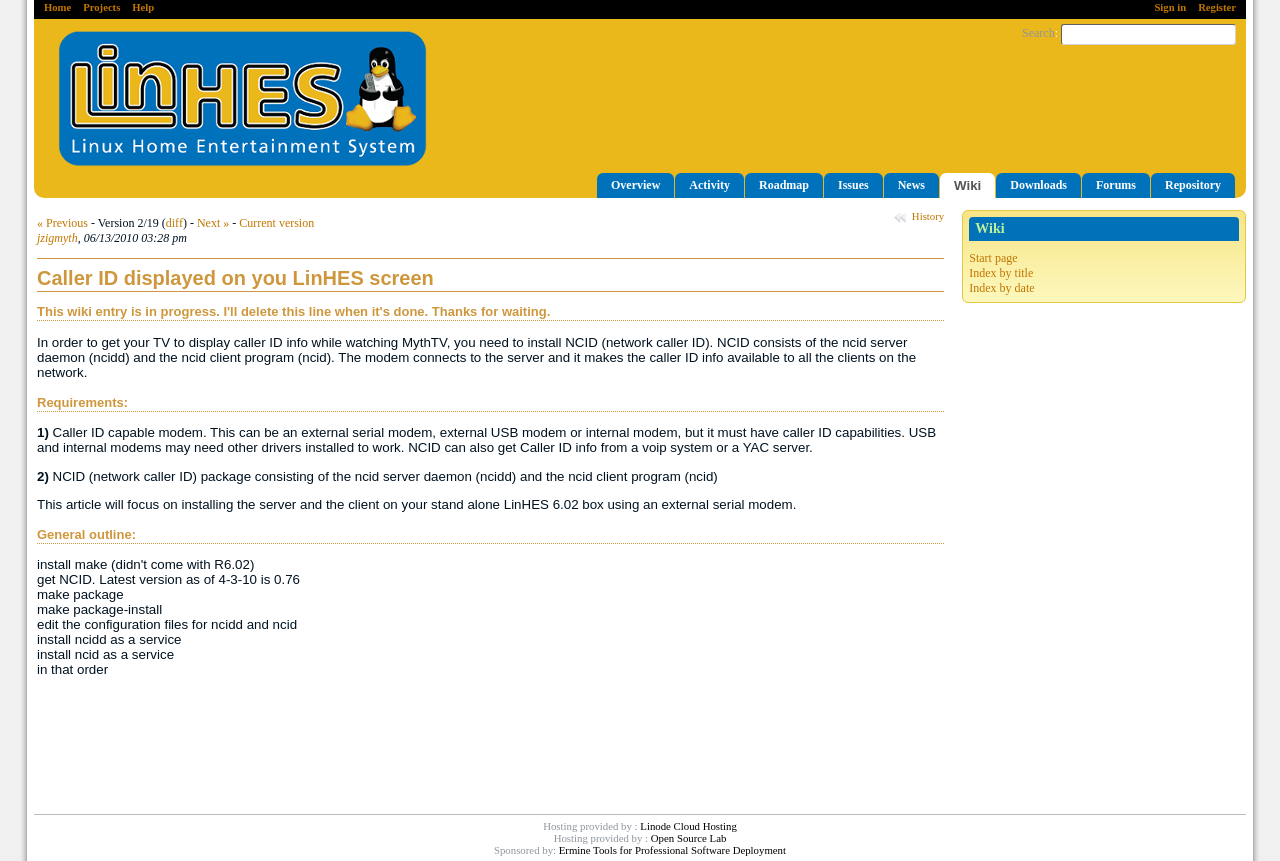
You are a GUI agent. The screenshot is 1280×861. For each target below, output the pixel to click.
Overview (635, 185)
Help (143, 7)
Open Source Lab (689, 838)
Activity (709, 185)
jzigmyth (57, 238)
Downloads (1038, 185)
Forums (1116, 185)
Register (1217, 7)
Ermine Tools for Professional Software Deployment (672, 850)
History (928, 216)
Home (57, 7)
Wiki (967, 185)
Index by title (1001, 273)
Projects (101, 7)
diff (174, 223)
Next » (213, 223)
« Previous (62, 223)
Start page (993, 258)
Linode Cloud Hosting (688, 826)
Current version (276, 223)
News (911, 185)
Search (1038, 33)
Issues (853, 185)
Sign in (1170, 7)
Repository (1193, 185)
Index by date (1001, 288)
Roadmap (784, 185)
